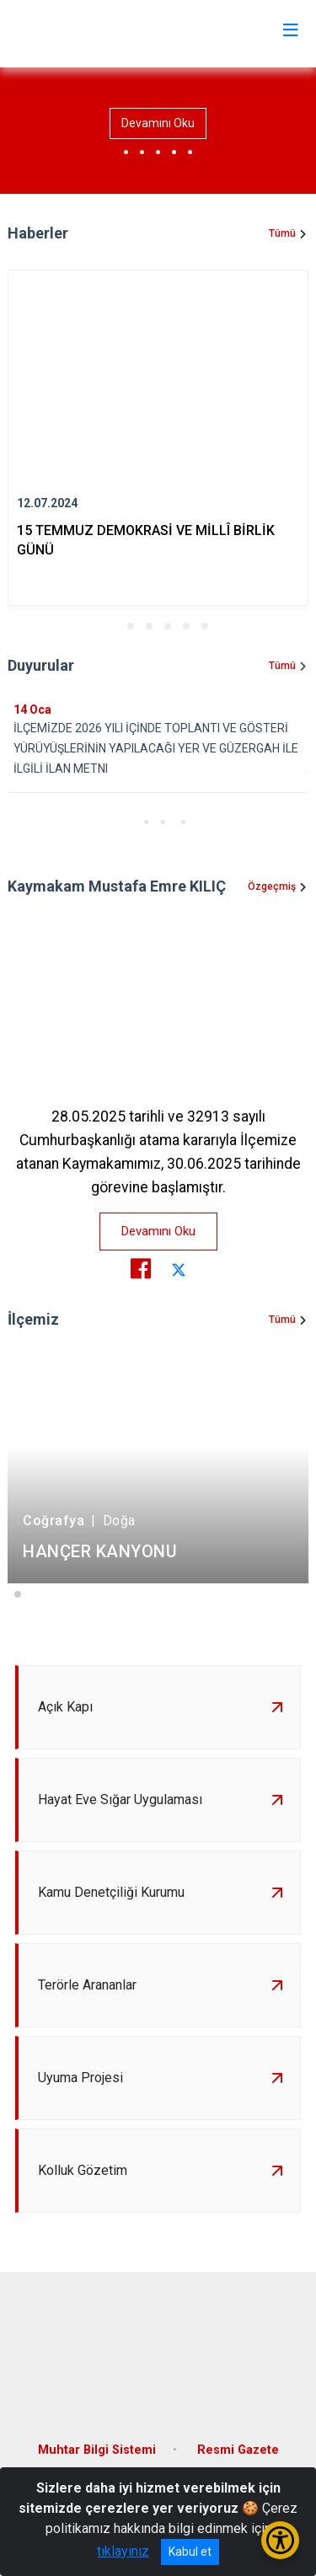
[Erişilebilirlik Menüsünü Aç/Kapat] (280, 2540)
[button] (112, 626)
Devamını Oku (158, 123)
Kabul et (190, 2551)
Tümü (282, 233)
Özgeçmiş (272, 886)
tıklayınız (123, 2551)
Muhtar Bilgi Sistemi (97, 2450)
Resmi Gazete (238, 2450)
